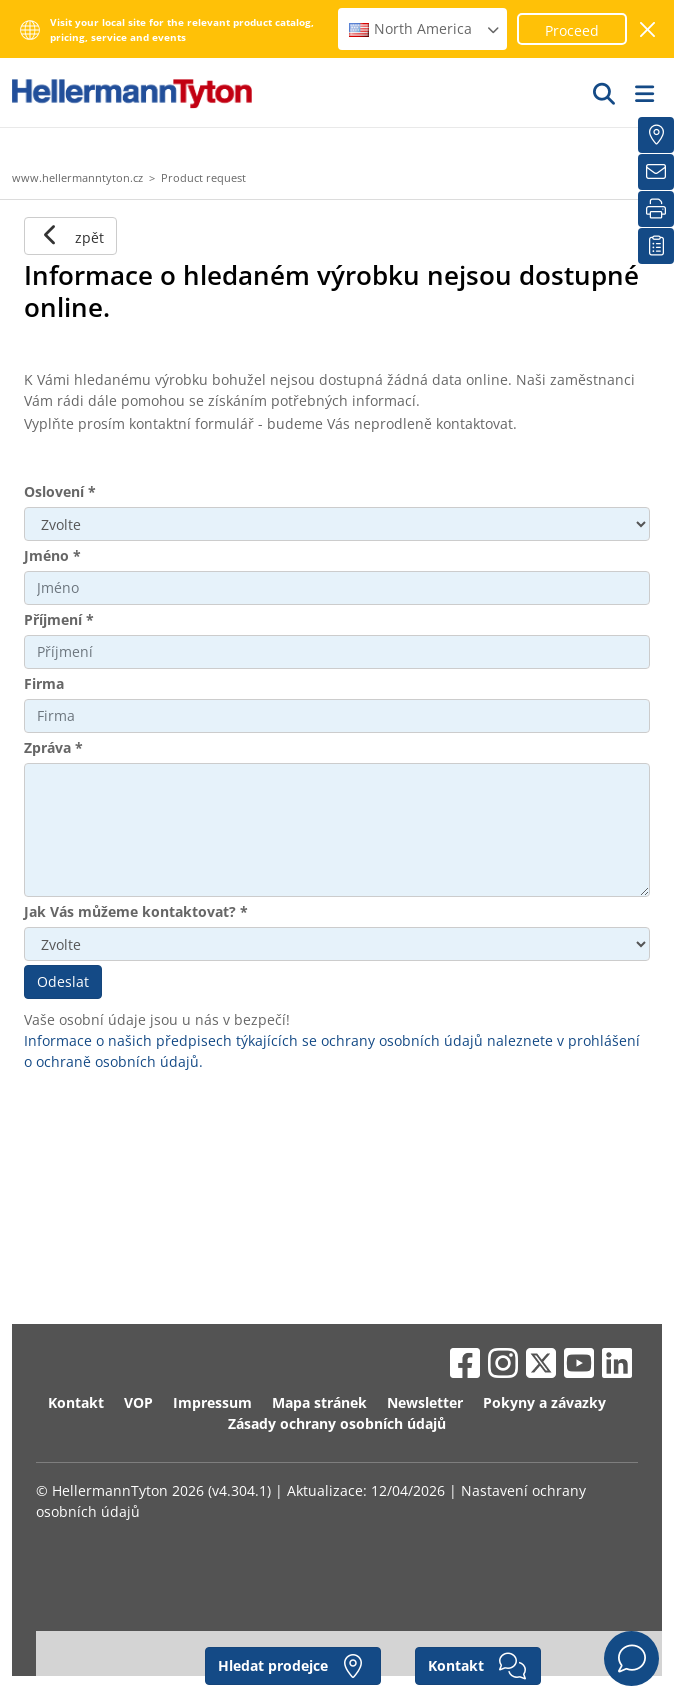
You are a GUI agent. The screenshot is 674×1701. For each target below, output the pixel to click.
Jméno (52, 555)
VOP (138, 1402)
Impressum (212, 1402)
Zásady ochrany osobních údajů (337, 1423)
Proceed (572, 30)
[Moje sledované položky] (656, 246)
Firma (44, 683)
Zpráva (53, 747)
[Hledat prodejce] (656, 135)
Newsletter (425, 1402)
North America (425, 28)
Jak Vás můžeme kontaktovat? (136, 911)
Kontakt (76, 1402)
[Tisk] (656, 209)
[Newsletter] (656, 172)
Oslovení (60, 491)
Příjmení (59, 619)
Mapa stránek (319, 1402)
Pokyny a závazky (544, 1402)
